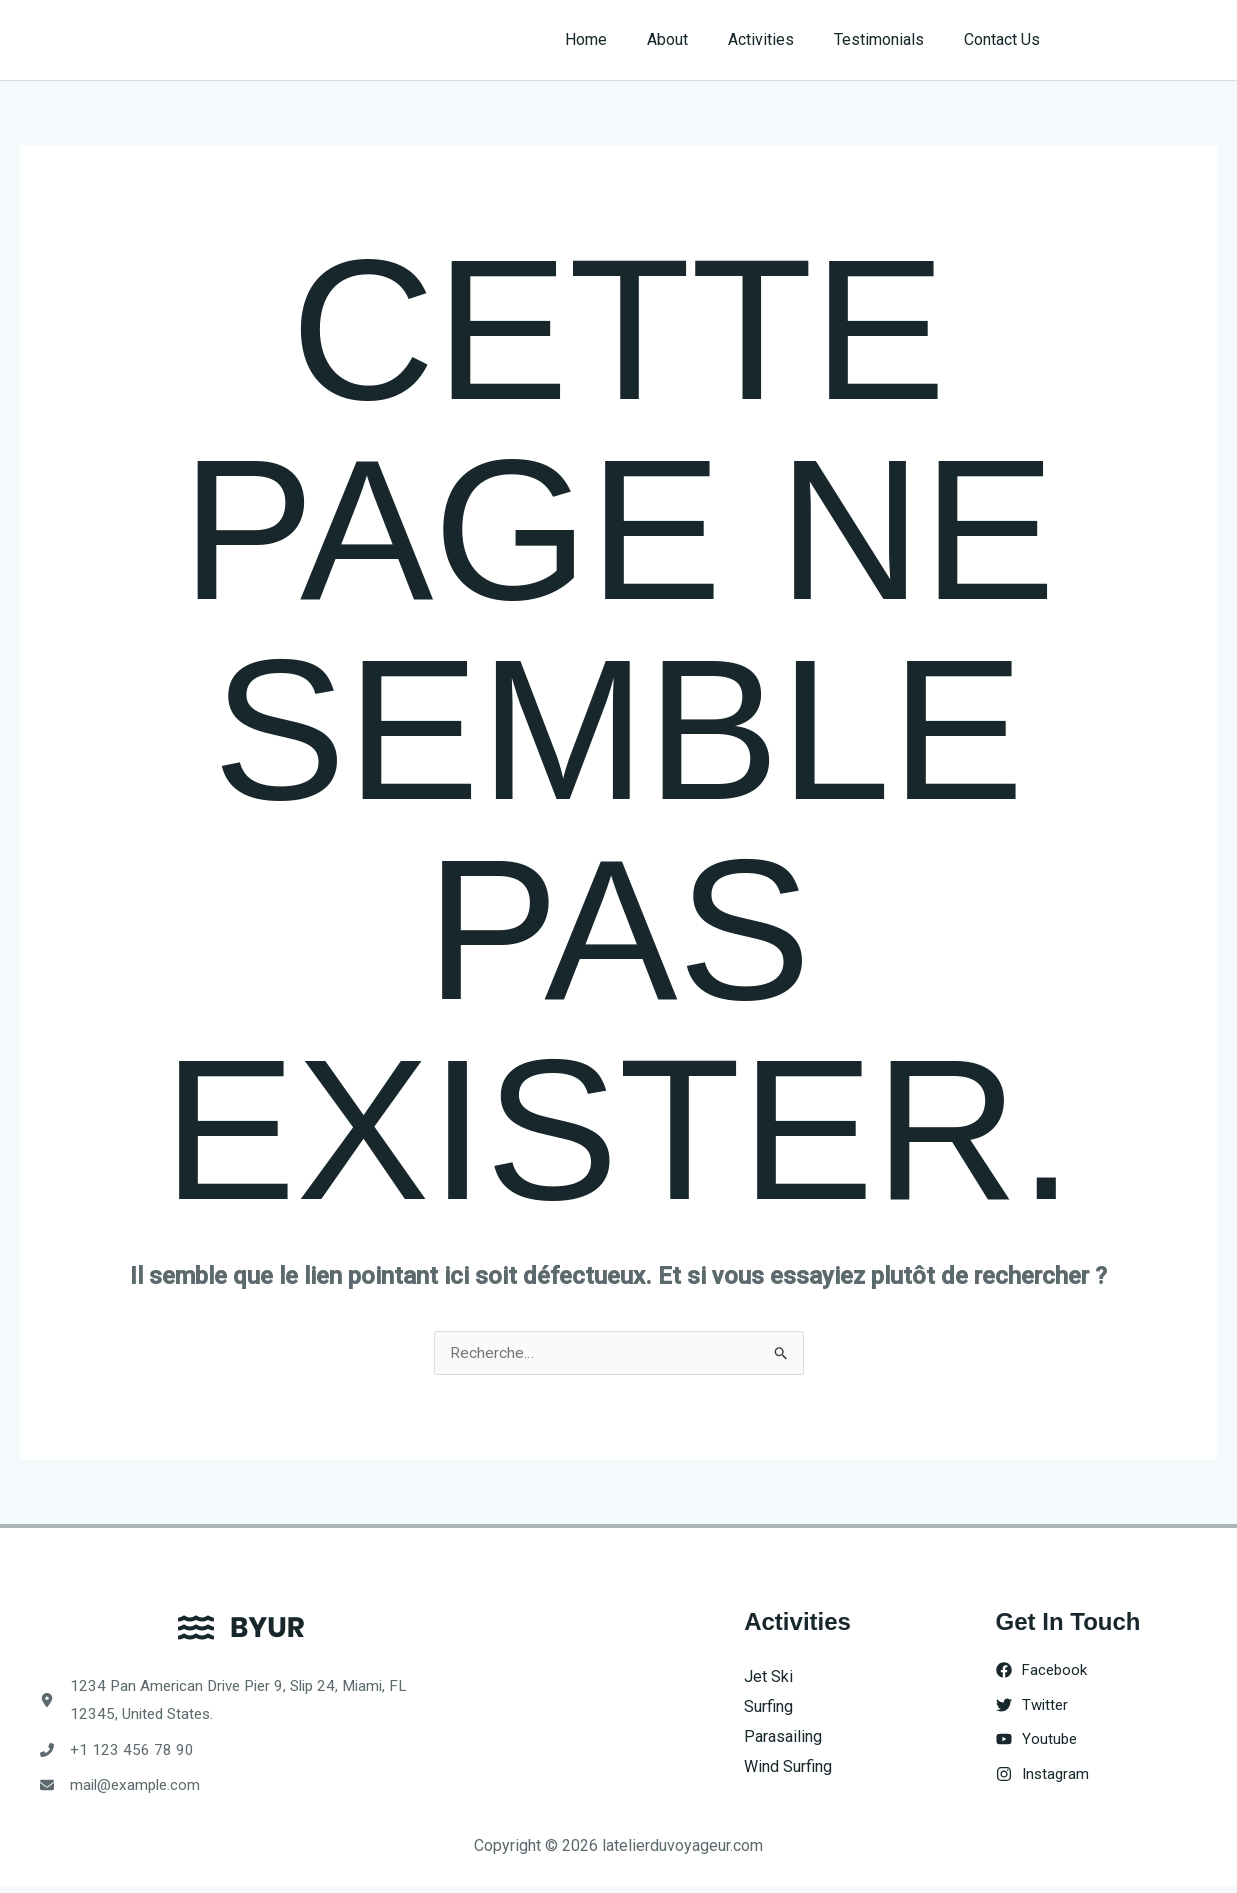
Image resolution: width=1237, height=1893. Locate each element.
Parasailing (783, 1736)
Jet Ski (768, 1677)
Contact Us (1006, 39)
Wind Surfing (788, 1766)
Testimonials (891, 39)
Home (622, 39)
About (695, 39)
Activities (781, 39)
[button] (1148, 40)
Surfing (768, 1707)
